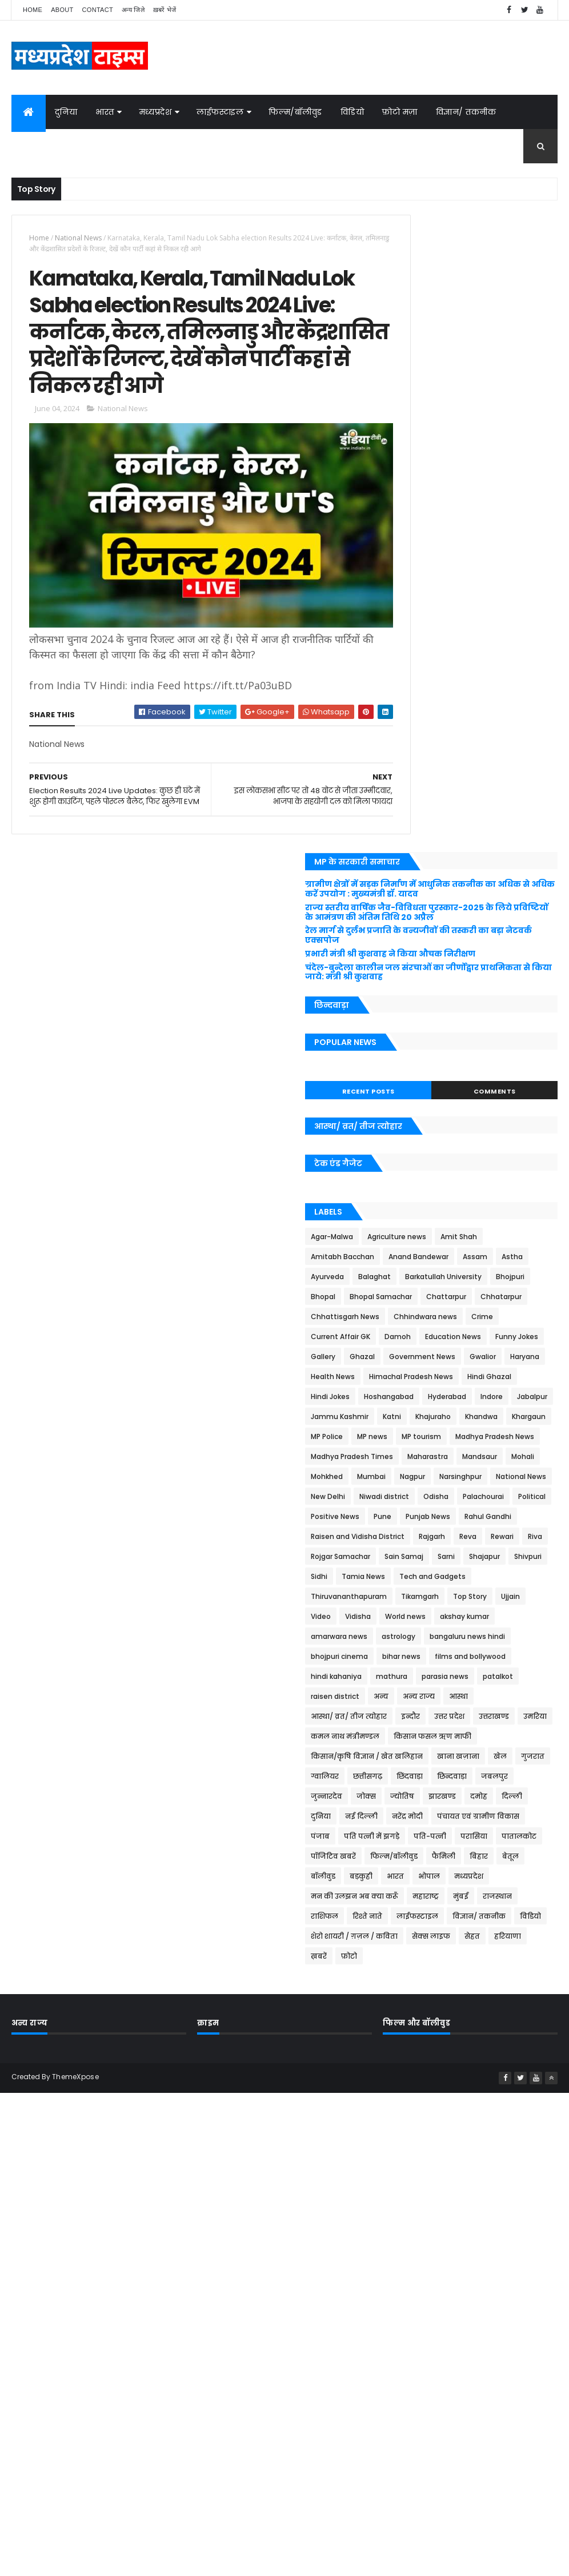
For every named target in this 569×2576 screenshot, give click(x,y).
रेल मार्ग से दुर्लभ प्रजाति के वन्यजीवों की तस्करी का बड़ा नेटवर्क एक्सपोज (460, 317)
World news (414, 1297)
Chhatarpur (469, 757)
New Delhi (476, 1077)
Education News (422, 817)
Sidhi (489, 1217)
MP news (409, 977)
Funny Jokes (485, 817)
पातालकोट (452, 1637)
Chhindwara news (508, 777)
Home (32, 9)
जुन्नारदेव (410, 1557)
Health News (460, 857)
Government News (467, 837)
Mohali (454, 1037)
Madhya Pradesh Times (435, 1017)
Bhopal (406, 737)
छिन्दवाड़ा (493, 1537)
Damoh (517, 797)
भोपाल (512, 1677)
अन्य (401, 1417)
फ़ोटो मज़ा (400, 112)
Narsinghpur (497, 1057)
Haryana (408, 857)
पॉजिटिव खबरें (507, 1637)
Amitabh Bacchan (476, 657)
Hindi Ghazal (514, 877)
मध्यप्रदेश (155, 112)
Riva (470, 1177)
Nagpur (449, 1057)
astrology (482, 1317)
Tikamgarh (503, 1257)
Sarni (529, 1197)
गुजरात (490, 1517)
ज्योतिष (486, 1557)
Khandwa (410, 957)
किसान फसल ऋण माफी (433, 1477)
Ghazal (406, 837)
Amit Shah (412, 657)
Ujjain (451, 1277)
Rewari (437, 1177)
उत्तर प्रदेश (533, 1437)
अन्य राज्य (439, 1417)
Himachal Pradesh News (436, 877)
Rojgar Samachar (424, 1197)
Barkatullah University (432, 717)
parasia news (417, 1397)
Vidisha (522, 1277)
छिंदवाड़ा (451, 1537)
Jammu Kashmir (423, 937)
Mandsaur (411, 1037)
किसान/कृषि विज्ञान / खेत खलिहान (450, 1497)
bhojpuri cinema (512, 1337)
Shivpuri (453, 1217)
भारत (104, 112)
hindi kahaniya (419, 1377)
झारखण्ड (525, 1557)
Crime (405, 797)
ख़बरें (526, 1777)
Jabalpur (498, 917)
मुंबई (442, 1717)
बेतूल (534, 1657)
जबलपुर (535, 1537)
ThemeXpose (75, 1916)
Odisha (470, 1097)
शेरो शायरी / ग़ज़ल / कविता (473, 1757)
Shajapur (409, 1217)
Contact (97, 9)
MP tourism (458, 977)
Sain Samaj (487, 1197)
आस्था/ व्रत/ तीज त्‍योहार (432, 1437)
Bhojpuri (499, 717)
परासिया (407, 1637)
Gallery (534, 817)
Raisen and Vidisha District (441, 1157)
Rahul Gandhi (476, 1137)
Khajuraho (516, 937)
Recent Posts (430, 492)
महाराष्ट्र (407, 1717)
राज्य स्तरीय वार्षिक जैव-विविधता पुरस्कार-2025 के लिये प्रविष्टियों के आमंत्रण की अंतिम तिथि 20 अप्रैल (468, 289)
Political (408, 1117)
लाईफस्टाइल (220, 112)
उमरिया (450, 1457)
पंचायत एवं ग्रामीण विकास (480, 1597)
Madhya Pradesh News (433, 997)
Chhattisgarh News (428, 777)
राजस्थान (479, 1717)
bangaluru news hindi (432, 1337)
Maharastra (511, 1017)
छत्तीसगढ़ (408, 1537)
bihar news (413, 1357)
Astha (517, 677)
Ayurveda (410, 697)
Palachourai (518, 1097)
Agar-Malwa (415, 637)
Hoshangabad (472, 897)
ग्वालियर (530, 1517)
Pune (507, 1117)
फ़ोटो (402, 1797)
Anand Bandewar (424, 677)
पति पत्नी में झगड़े (455, 1617)
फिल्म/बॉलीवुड (295, 112)
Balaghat (458, 697)
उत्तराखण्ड (409, 1457)
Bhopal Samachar (464, 737)
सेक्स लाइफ (413, 1777)
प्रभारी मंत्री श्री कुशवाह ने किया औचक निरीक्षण (457, 340)
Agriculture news (480, 637)
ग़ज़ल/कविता (45, 146)
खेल (457, 1517)
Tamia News (416, 1237)
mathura (475, 1377)
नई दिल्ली (511, 1577)
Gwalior (527, 837)
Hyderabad (413, 917)
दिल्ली (436, 1577)
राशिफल (521, 1717)
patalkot (470, 1397)
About (62, 9)
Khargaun (458, 957)
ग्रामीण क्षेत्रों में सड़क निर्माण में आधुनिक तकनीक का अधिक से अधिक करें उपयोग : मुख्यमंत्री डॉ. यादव (463, 257)
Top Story (411, 1277)
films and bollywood (482, 1357)
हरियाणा (489, 1777)
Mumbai (408, 1057)
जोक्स (97, 146)
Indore (458, 917)
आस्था (479, 1417)
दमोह (402, 1577)
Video (485, 1277)
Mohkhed (496, 1037)
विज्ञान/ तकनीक (466, 112)
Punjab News (416, 1137)
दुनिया (66, 112)
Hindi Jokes (413, 897)
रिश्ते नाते (409, 1737)
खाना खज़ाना (415, 1517)
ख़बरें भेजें (165, 9)
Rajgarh (515, 1157)
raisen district (524, 1397)
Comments (515, 492)
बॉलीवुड (406, 1677)
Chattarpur (414, 757)
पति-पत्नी (513, 1617)
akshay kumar (473, 1297)
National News (78, 238)
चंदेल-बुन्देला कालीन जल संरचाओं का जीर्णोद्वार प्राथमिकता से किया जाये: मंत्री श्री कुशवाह (466, 368)
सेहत (454, 1777)
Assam (480, 677)
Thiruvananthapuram (432, 1257)
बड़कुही (444, 1677)
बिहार (503, 1657)
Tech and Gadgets (485, 1237)
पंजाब (403, 1617)
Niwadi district (419, 1097)
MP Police (505, 957)
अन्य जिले (133, 9)
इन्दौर (493, 1437)
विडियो (352, 112)
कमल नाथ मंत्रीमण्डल (510, 1457)
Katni (475, 937)
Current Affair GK (460, 797)
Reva (402, 1177)
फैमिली (467, 1657)
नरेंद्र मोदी (409, 1597)
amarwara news (422, 1317)
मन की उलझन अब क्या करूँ (481, 1697)
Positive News (460, 1117)
